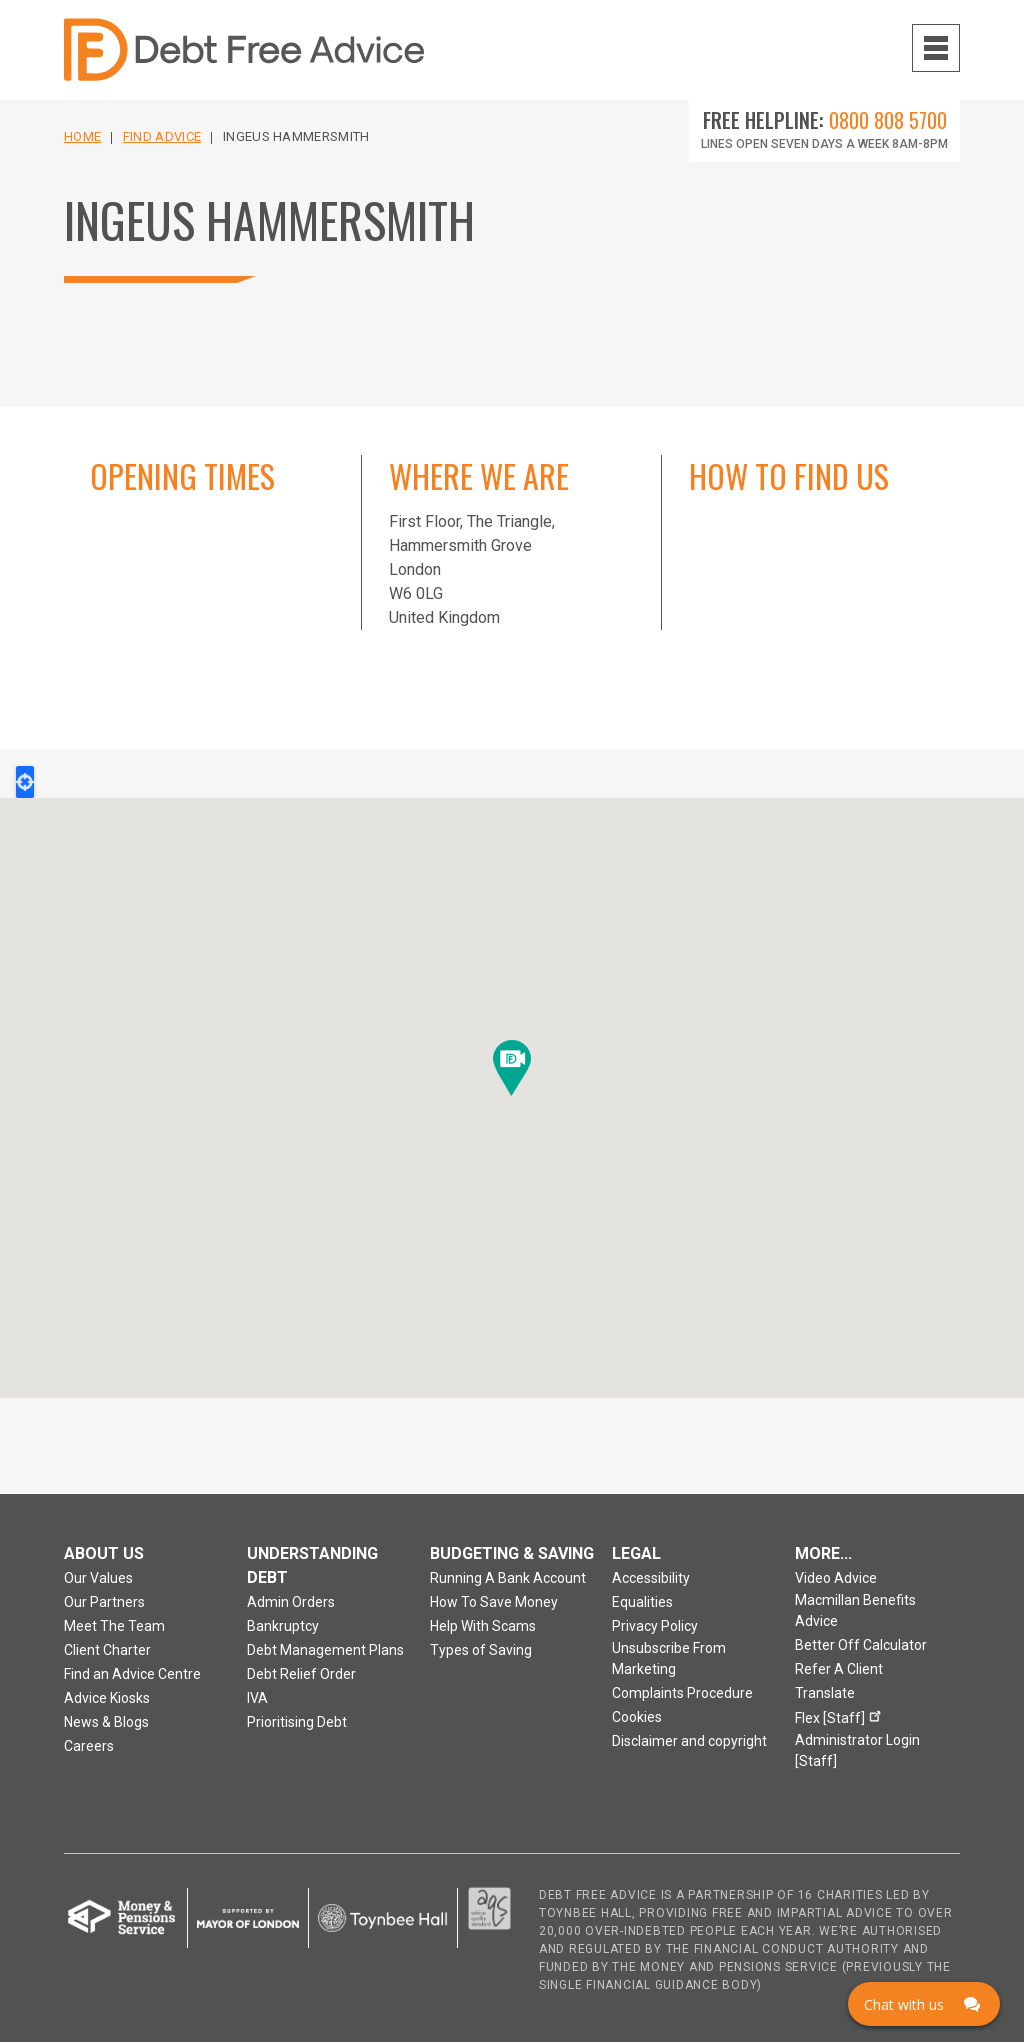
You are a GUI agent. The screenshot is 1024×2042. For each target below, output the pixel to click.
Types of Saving (481, 1650)
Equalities (642, 1602)
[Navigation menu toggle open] (936, 48)
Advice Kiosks (107, 1698)
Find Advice (162, 136)
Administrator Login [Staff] (857, 1750)
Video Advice (836, 1578)
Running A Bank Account (508, 1578)
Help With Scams (483, 1626)
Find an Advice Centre (132, 1674)
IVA (257, 1698)
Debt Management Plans (325, 1650)
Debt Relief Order (301, 1674)
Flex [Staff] (841, 1715)
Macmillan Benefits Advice (855, 1610)
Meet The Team (114, 1626)
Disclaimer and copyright (689, 1741)
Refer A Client (839, 1669)
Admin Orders (291, 1602)
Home (82, 136)
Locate (25, 782)
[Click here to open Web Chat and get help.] (924, 2004)
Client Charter (107, 1650)
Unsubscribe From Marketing (669, 1658)
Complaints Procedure (682, 1693)
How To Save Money (494, 1602)
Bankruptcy (283, 1626)
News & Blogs (106, 1722)
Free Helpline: (825, 120)
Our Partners (104, 1602)
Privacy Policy (655, 1626)
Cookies (637, 1717)
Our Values (98, 1578)
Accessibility (651, 1578)
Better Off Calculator (861, 1645)
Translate (825, 1693)
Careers (89, 1746)
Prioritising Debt (297, 1722)
